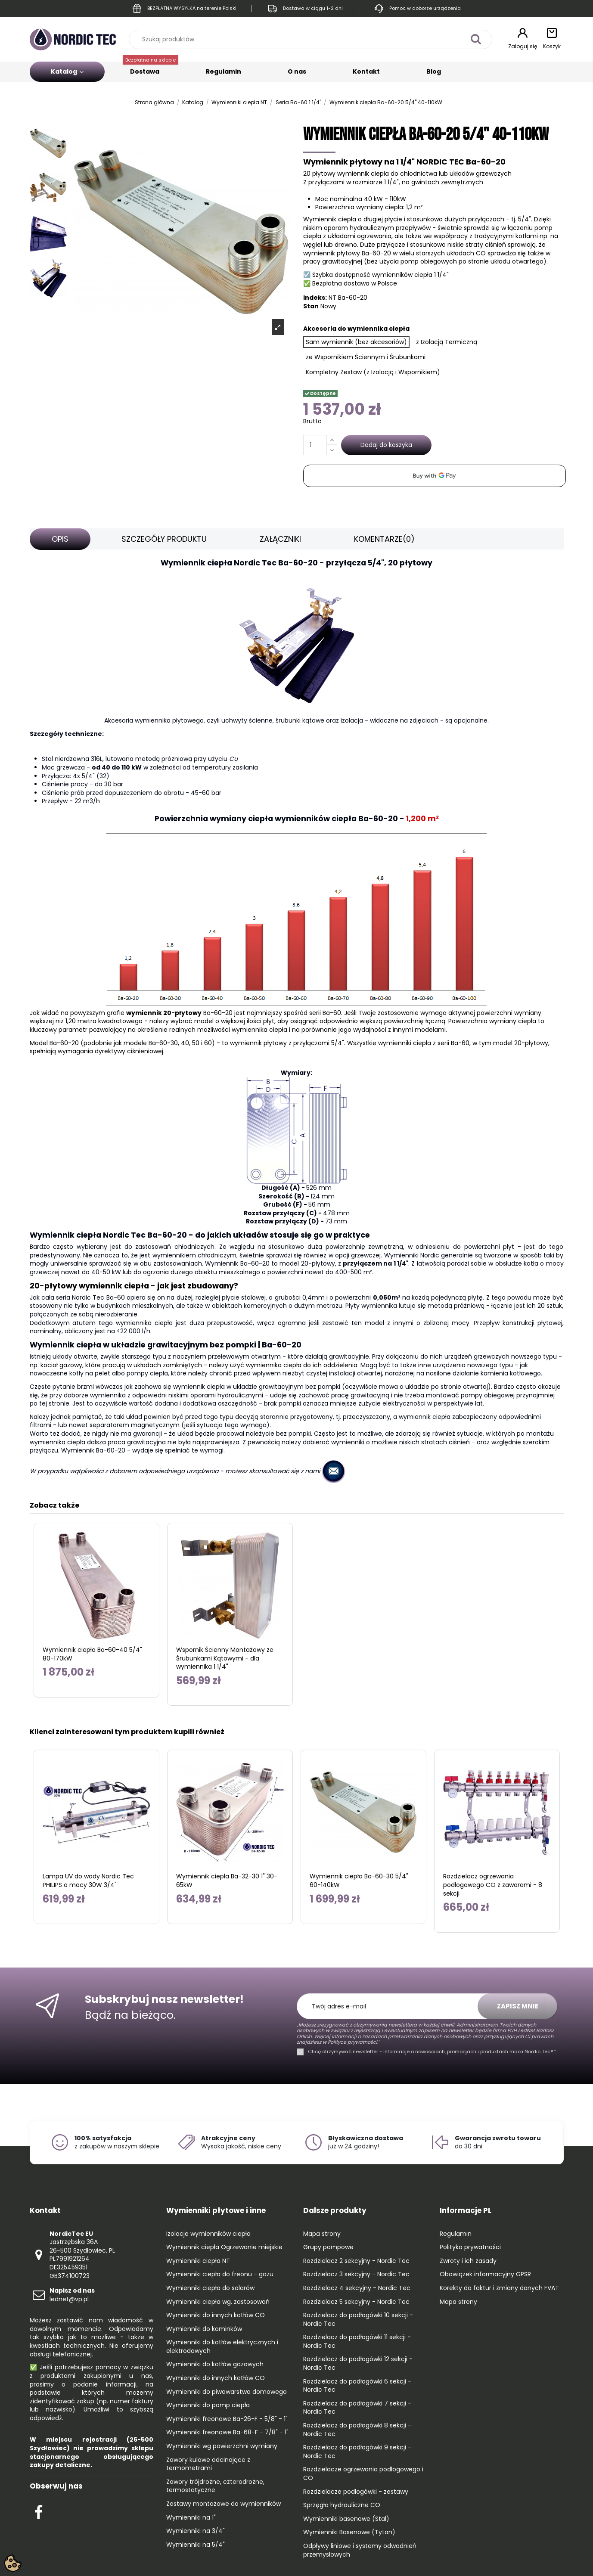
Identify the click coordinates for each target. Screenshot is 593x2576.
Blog (433, 71)
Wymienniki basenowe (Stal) (346, 2519)
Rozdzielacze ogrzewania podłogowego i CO (363, 2473)
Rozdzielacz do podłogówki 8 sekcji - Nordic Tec (357, 2429)
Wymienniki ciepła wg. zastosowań (218, 2302)
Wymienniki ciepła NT (198, 2261)
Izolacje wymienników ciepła (208, 2234)
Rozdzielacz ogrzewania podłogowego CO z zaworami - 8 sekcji (492, 1885)
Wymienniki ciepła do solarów (210, 2288)
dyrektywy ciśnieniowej (129, 1051)
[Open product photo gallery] (278, 327)
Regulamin (223, 71)
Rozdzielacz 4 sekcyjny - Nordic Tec (356, 2288)
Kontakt (366, 71)
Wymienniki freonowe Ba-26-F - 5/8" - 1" (227, 2419)
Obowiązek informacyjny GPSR (485, 2274)
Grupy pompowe (328, 2247)
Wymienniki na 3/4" (195, 2531)
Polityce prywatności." (352, 2042)
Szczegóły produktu (164, 539)
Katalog (67, 71)
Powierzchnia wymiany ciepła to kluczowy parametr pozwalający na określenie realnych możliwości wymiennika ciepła (287, 1025)
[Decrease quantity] (331, 450)
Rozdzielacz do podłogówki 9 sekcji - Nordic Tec (357, 2451)
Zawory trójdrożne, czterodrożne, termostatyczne (215, 2486)
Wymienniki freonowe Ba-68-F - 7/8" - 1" (227, 2432)
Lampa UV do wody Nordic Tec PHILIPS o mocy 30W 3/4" (88, 1880)
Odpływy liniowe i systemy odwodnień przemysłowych (359, 2550)
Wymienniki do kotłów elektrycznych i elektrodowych (222, 2346)
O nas (297, 71)
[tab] (60, 539)
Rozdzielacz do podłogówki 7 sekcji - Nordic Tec (357, 2407)
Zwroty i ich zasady (468, 2261)
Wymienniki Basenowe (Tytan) (349, 2532)
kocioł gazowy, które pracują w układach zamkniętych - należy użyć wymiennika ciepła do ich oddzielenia (198, 1365)
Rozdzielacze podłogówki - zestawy (355, 2492)
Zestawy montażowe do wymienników (223, 2504)
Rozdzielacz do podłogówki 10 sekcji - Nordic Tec (358, 2319)
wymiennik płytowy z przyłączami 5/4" (287, 1043)
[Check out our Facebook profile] (38, 2510)
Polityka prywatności (470, 2247)
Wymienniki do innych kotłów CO (215, 2315)
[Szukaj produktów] (476, 39)
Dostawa (150, 69)
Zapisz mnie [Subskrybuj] (517, 2006)
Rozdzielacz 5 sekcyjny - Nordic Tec (356, 2302)
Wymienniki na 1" (191, 2518)
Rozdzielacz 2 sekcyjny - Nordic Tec (356, 2261)
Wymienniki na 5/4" (195, 2545)
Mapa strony (322, 2234)
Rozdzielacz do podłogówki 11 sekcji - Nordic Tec (357, 2341)
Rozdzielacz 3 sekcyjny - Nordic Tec (356, 2274)
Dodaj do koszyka (386, 445)
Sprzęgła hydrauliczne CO (341, 2505)
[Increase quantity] (331, 440)
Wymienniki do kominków (204, 2329)
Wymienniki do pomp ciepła (208, 2405)
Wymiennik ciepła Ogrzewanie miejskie (224, 2247)
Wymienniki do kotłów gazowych (215, 2364)
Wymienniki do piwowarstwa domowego (226, 2392)
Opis (60, 539)
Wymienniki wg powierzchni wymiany (221, 2446)
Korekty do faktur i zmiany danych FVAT (499, 2288)
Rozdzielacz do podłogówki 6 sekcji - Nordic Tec (357, 2385)
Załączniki (280, 539)
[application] (434, 476)
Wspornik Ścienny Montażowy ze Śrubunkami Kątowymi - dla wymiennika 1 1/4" (224, 1658)
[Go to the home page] (73, 38)
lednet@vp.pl (72, 2294)
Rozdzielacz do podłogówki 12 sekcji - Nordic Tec (358, 2363)
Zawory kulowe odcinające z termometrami (208, 2464)
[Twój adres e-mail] (392, 2006)
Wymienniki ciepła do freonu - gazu (219, 2274)
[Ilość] (315, 445)
